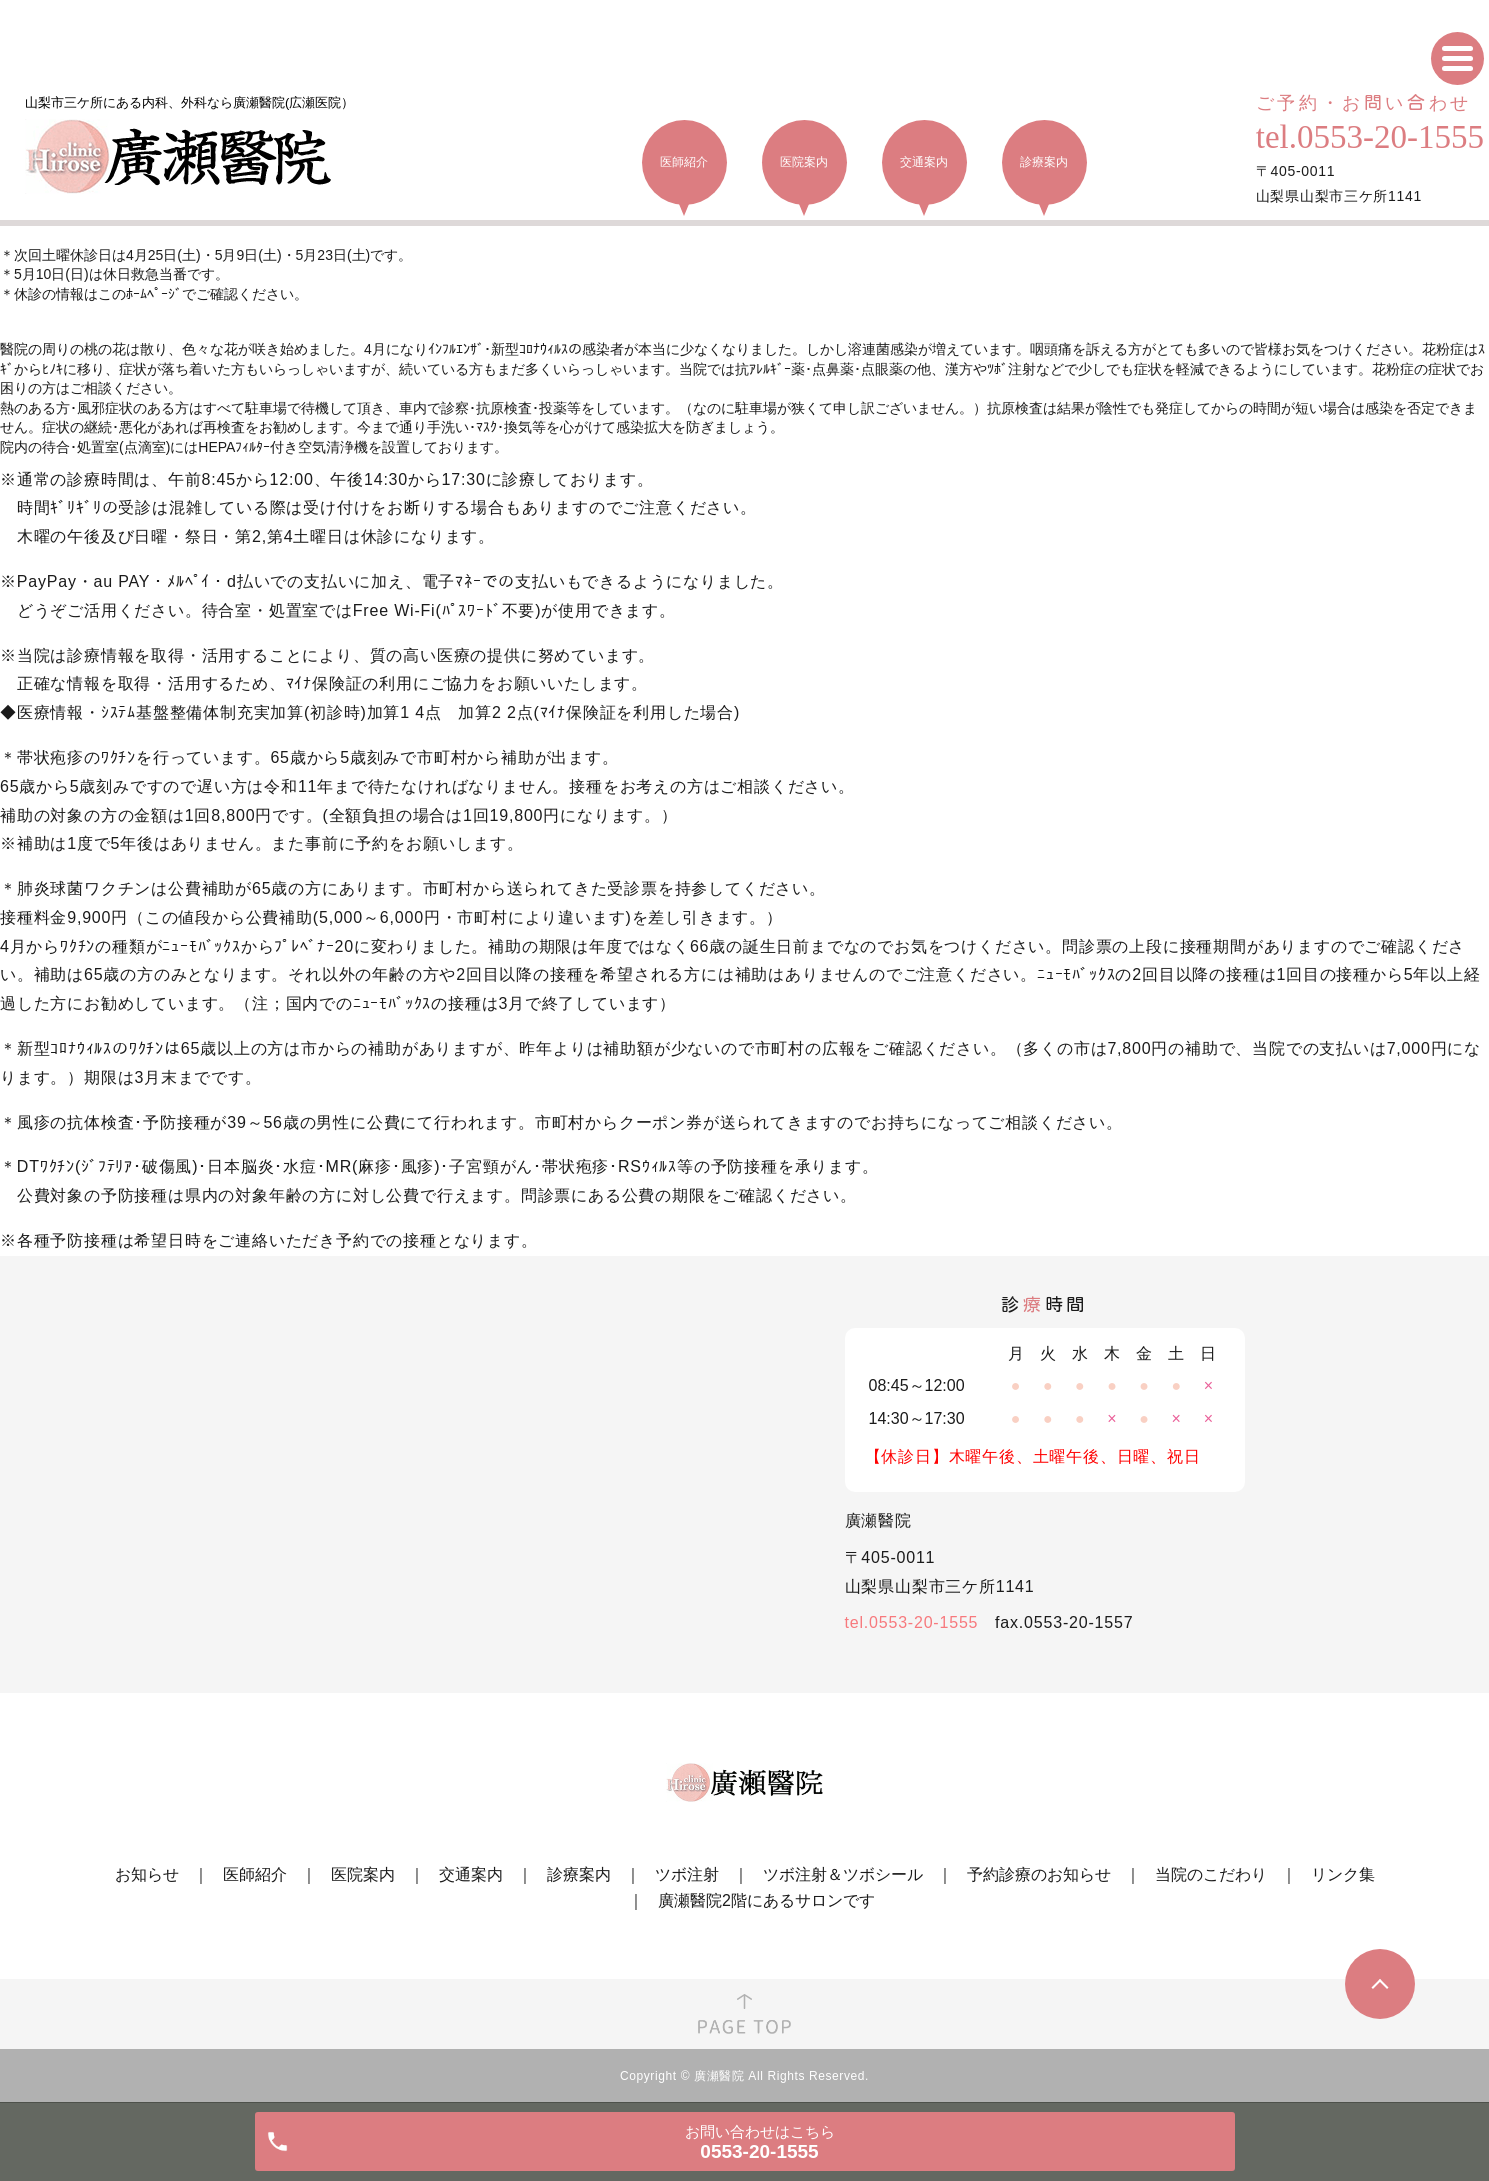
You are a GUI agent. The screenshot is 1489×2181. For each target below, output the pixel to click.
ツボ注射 (687, 1874)
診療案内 (579, 1874)
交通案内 (471, 1874)
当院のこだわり (1211, 1874)
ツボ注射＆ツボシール (843, 1874)
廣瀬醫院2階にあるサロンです (766, 1900)
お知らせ (147, 1874)
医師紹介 (255, 1874)
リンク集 (1343, 1874)
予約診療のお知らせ (1039, 1874)
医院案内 (363, 1874)
